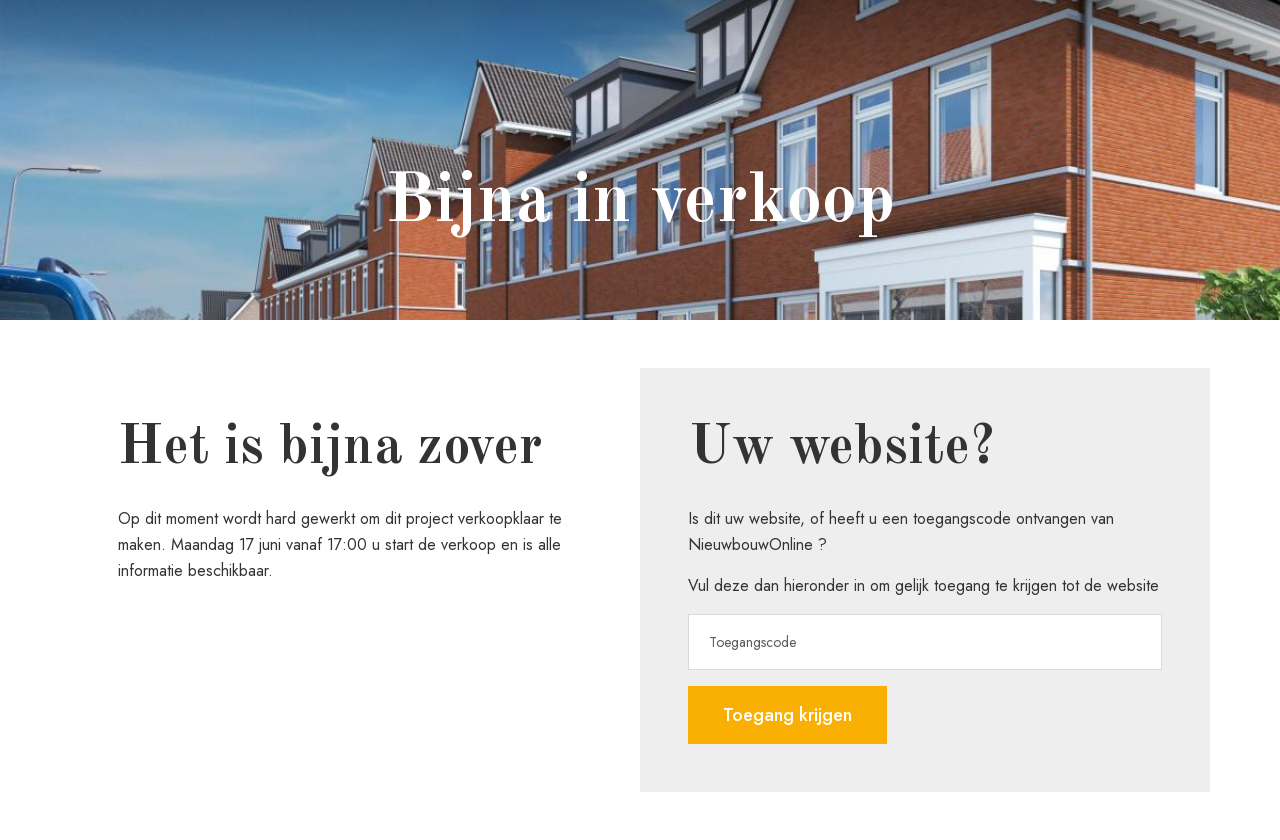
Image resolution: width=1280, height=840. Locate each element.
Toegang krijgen (787, 715)
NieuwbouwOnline (750, 544)
